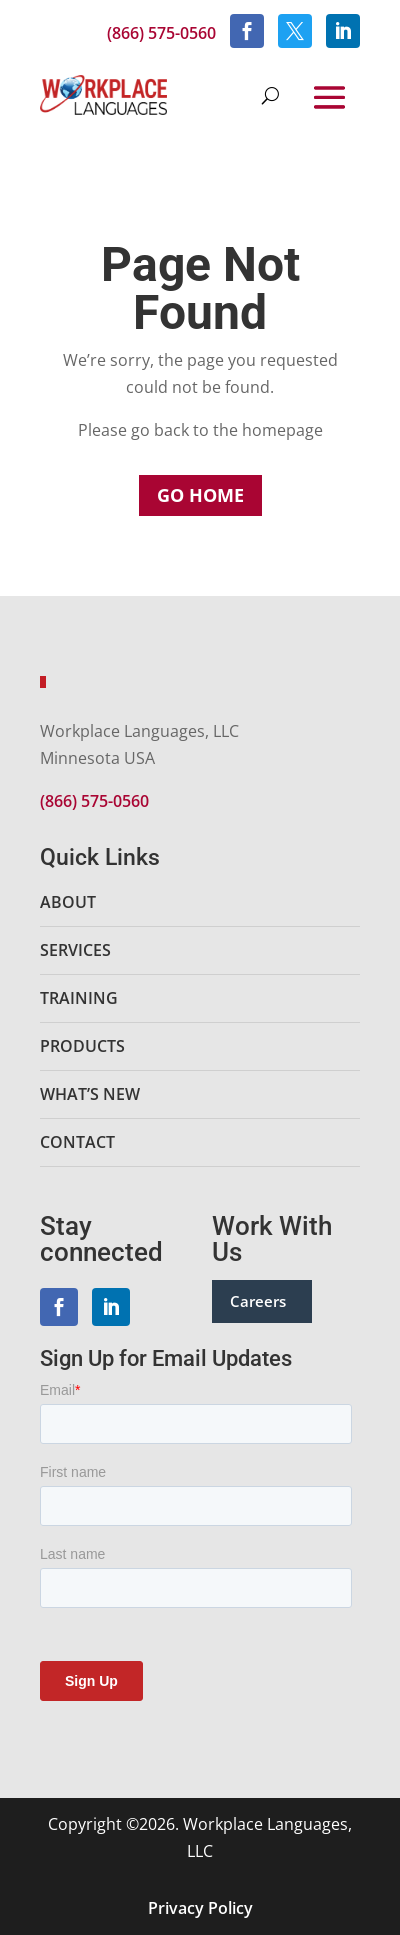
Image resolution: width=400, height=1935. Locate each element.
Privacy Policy (200, 1908)
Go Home (200, 495)
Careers (258, 1301)
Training (79, 998)
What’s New (90, 1094)
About (68, 902)
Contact (77, 1142)
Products (82, 1046)
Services (75, 950)
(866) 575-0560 (161, 33)
